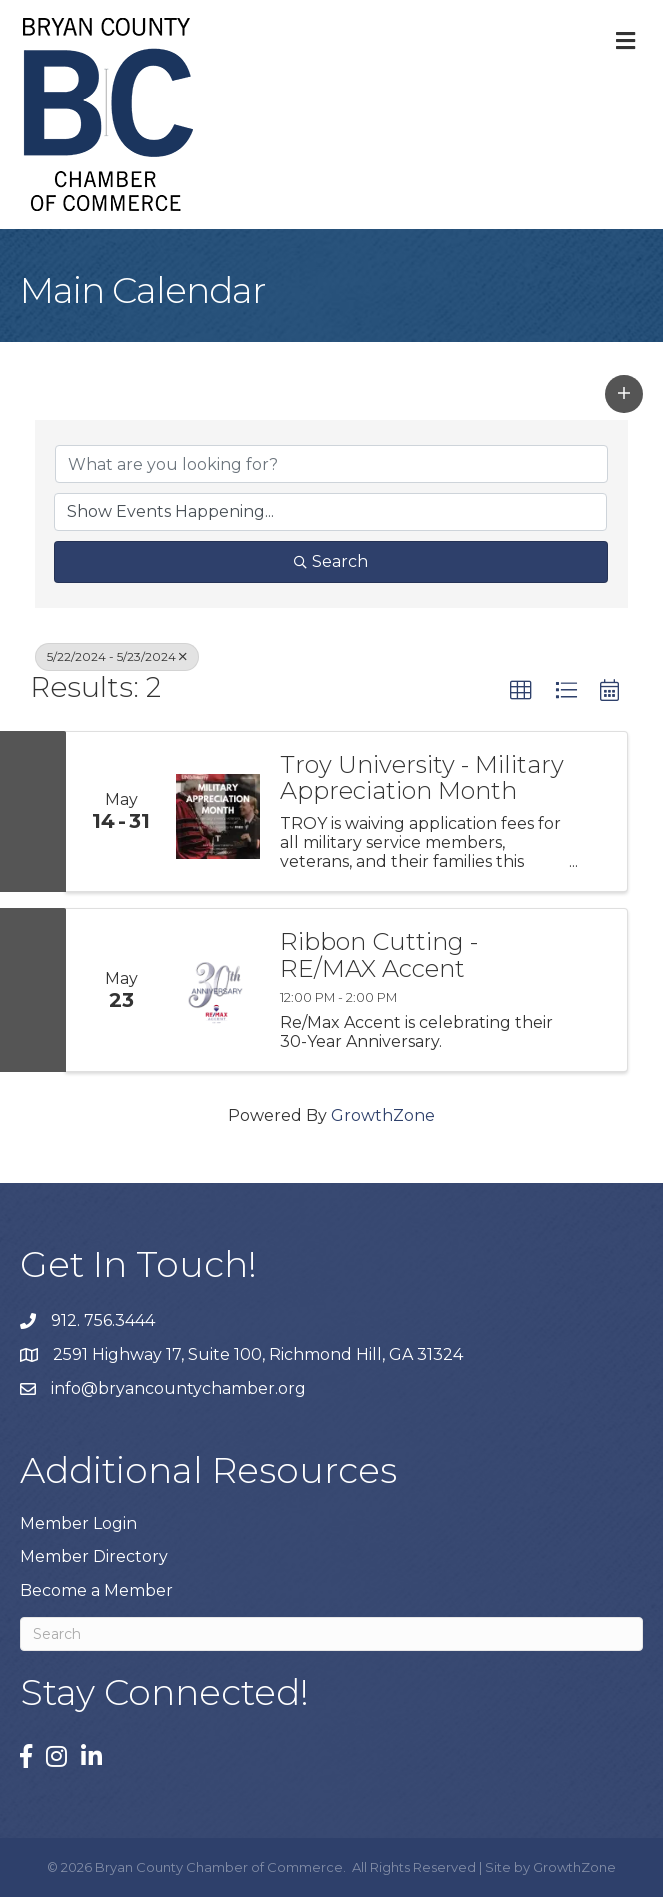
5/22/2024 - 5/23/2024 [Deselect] (117, 656)
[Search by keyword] (331, 464)
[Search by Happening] (330, 512)
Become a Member (96, 1590)
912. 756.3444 (103, 1320)
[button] (624, 394)
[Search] (331, 1634)
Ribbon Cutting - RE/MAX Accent (379, 955)
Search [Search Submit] (331, 561)
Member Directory (94, 1556)
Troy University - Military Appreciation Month (422, 778)
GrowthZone (383, 1115)
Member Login (78, 1523)
